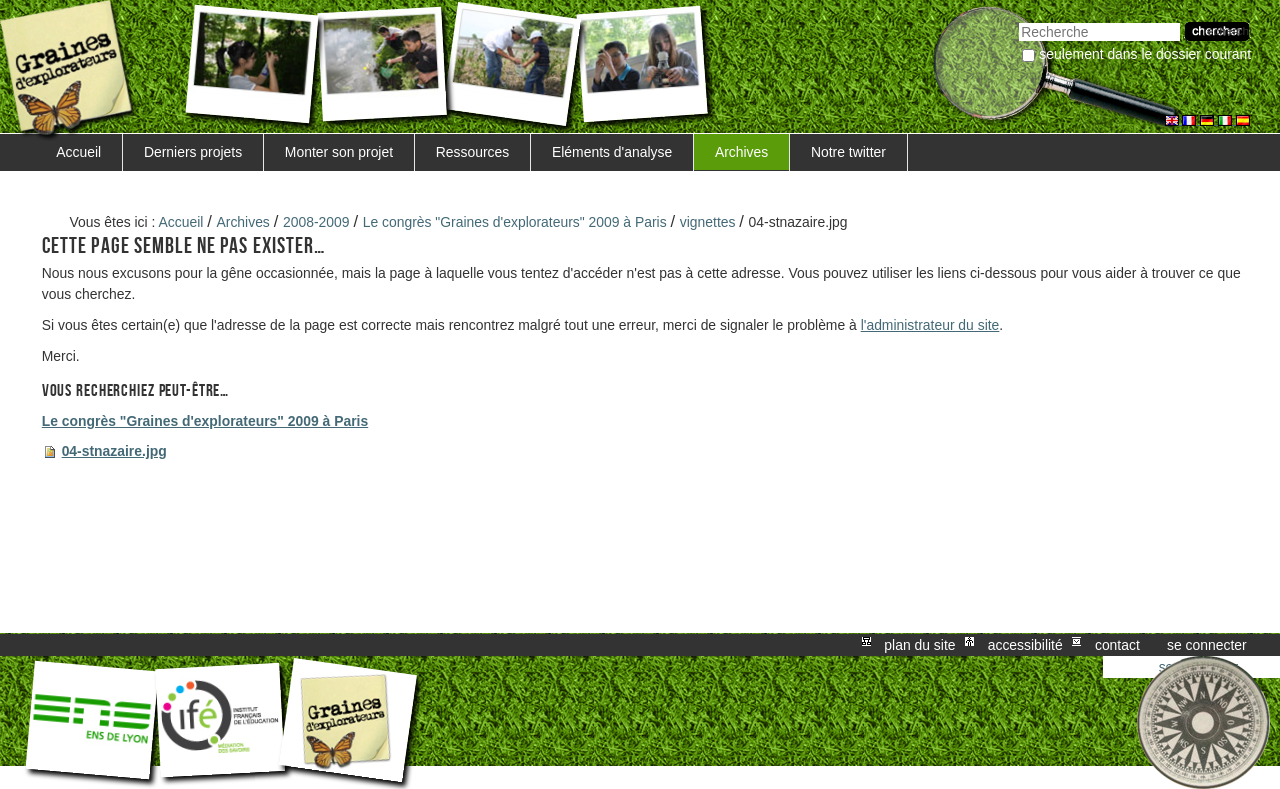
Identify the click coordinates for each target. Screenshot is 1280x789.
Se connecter (1207, 645)
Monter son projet (339, 152)
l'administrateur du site (930, 325)
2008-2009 (316, 222)
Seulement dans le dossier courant (1145, 54)
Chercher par (1018, 20)
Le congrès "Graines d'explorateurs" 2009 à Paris (515, 222)
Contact (1117, 645)
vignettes (708, 222)
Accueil (78, 152)
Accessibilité (1025, 645)
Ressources (472, 152)
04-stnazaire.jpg (114, 451)
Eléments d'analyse (612, 152)
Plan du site (919, 645)
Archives (741, 152)
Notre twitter (848, 152)
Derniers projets (193, 152)
